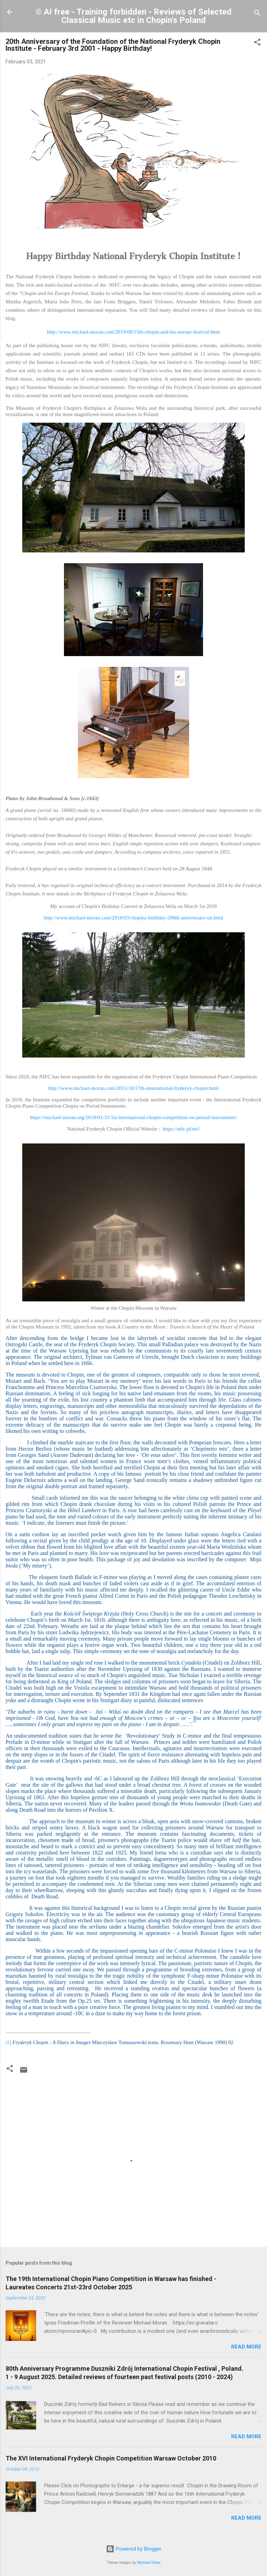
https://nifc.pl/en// (181, 1129)
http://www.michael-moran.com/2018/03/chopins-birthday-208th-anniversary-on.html (133, 917)
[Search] (257, 14)
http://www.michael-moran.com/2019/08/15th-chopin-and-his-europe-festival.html (133, 332)
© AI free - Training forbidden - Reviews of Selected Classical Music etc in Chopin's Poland (133, 16)
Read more (246, 2347)
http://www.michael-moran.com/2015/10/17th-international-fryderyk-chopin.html (133, 1088)
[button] (257, 43)
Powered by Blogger (133, 2549)
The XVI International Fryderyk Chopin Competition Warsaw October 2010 (111, 2458)
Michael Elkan (149, 2562)
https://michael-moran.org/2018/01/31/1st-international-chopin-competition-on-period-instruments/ (133, 1117)
